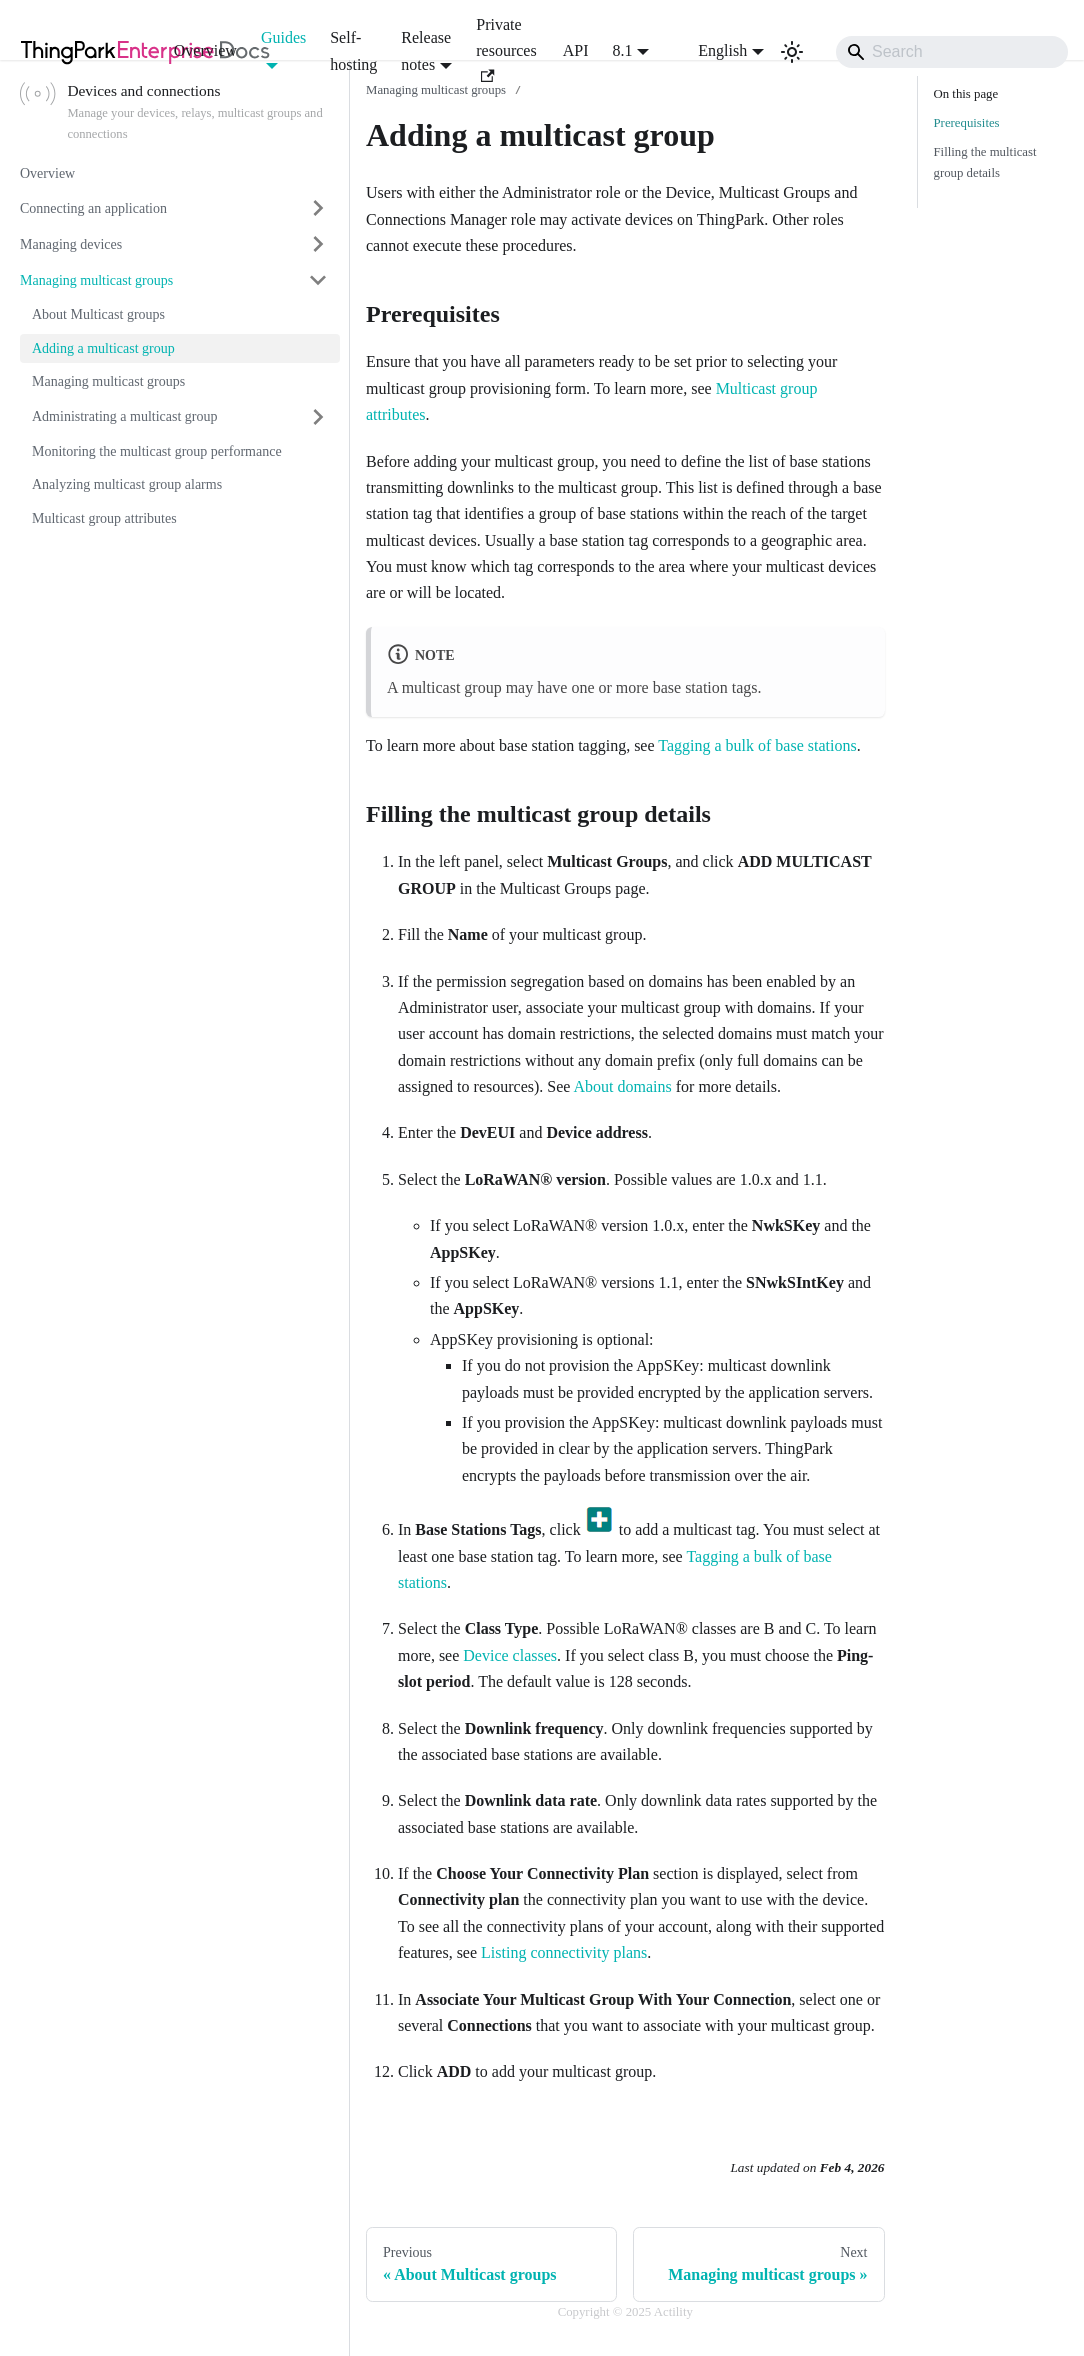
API (576, 50)
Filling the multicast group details (985, 162)
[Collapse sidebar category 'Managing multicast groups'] (318, 280)
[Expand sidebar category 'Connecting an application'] (318, 208)
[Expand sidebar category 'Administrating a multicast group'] (318, 417)
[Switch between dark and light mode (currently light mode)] (792, 52)
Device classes (510, 1655)
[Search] (952, 52)
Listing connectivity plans (564, 1952)
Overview (205, 50)
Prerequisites (967, 123)
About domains (623, 1086)
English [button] (710, 50)
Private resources (506, 49)
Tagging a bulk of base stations (757, 745)
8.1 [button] (623, 50)
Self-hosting (353, 50)
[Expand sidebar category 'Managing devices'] (318, 244)
